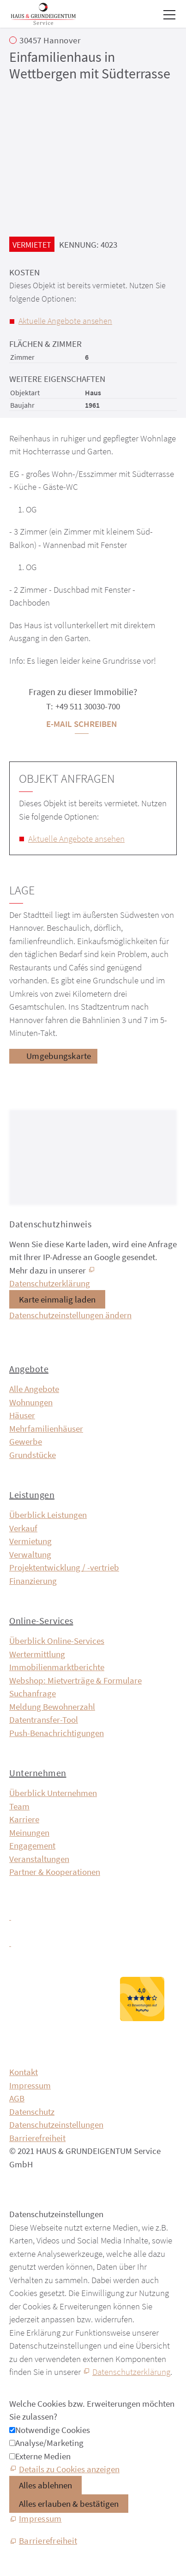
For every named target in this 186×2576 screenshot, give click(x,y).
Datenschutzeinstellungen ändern (70, 1315)
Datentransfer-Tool (43, 1719)
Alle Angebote (34, 1388)
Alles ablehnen (45, 2485)
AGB (16, 2098)
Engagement (32, 1845)
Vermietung (30, 1541)
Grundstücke (32, 1454)
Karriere (24, 1819)
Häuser (22, 1415)
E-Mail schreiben (81, 723)
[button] (169, 14)
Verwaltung (30, 1554)
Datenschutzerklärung (131, 2371)
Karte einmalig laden (57, 1299)
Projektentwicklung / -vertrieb (64, 1567)
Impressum (30, 2085)
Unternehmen (37, 1773)
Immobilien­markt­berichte (56, 1666)
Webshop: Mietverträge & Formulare (75, 1680)
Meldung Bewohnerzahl (52, 1706)
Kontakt (23, 2071)
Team (19, 1806)
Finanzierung (33, 1580)
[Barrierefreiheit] (43, 2540)
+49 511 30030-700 (87, 706)
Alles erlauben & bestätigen (69, 2503)
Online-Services (41, 1620)
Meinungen (29, 1832)
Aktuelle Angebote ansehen (65, 321)
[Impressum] (35, 2518)
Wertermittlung (37, 1654)
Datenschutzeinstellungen (56, 2124)
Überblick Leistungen (48, 1514)
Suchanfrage (32, 1693)
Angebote (28, 1368)
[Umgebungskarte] (53, 1056)
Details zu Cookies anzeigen (69, 2469)
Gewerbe (25, 1441)
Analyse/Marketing (49, 2442)
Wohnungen (31, 1402)
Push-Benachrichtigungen (56, 1732)
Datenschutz (31, 2111)
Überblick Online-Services (56, 1640)
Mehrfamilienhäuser (46, 1428)
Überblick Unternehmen (53, 1792)
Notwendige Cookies (52, 2429)
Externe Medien (43, 2456)
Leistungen (31, 1494)
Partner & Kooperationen (54, 1871)
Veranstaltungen (39, 1858)
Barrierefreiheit (37, 2137)
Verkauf (23, 1528)
